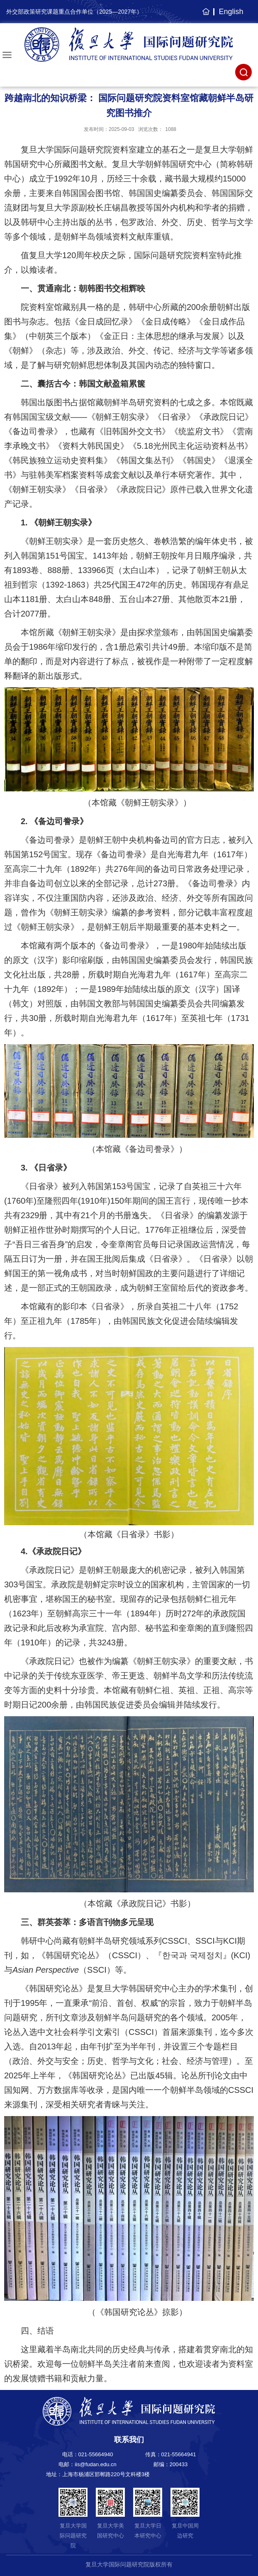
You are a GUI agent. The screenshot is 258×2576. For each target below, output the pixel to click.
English (231, 11)
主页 (204, 15)
